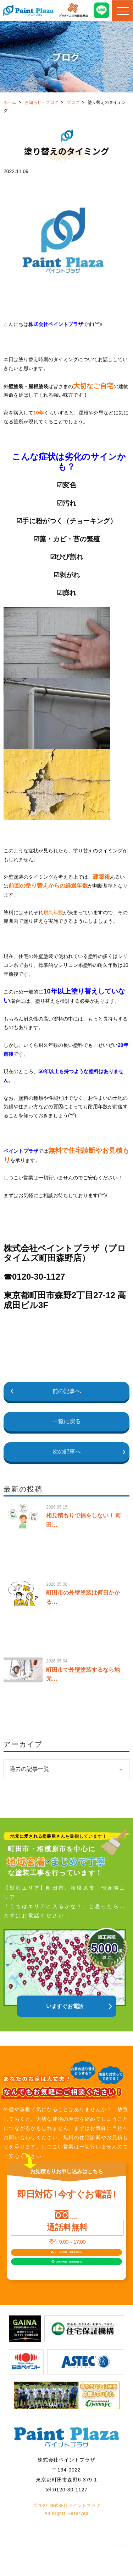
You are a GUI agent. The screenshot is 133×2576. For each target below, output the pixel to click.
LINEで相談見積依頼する (73, 2285)
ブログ (73, 102)
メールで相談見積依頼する (71, 2262)
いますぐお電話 (64, 2006)
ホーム (10, 102)
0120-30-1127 (75, 2215)
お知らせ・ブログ (41, 102)
